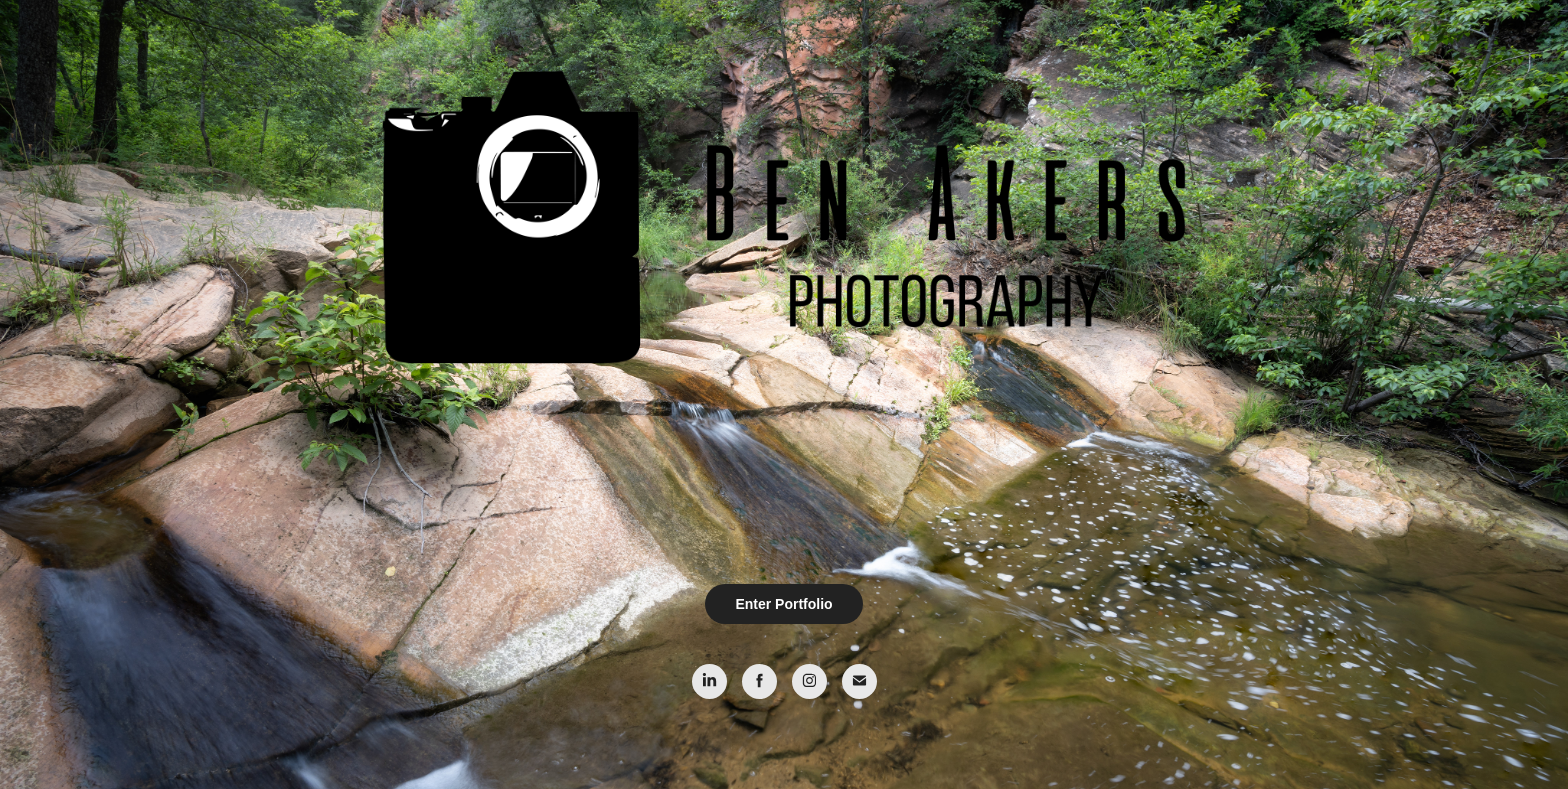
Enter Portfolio (783, 604)
